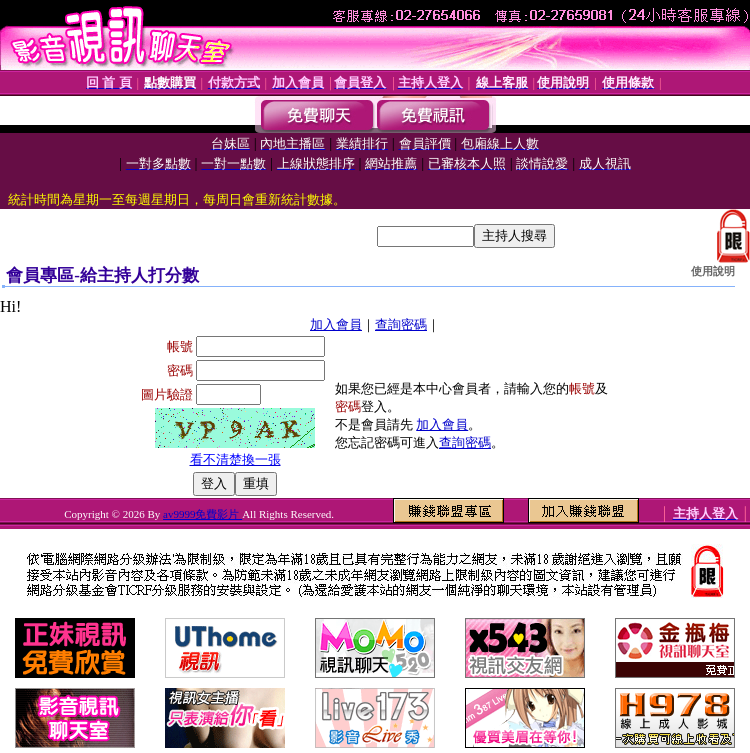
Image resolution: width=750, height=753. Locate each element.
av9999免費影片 (202, 514)
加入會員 (336, 324)
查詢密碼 (401, 324)
